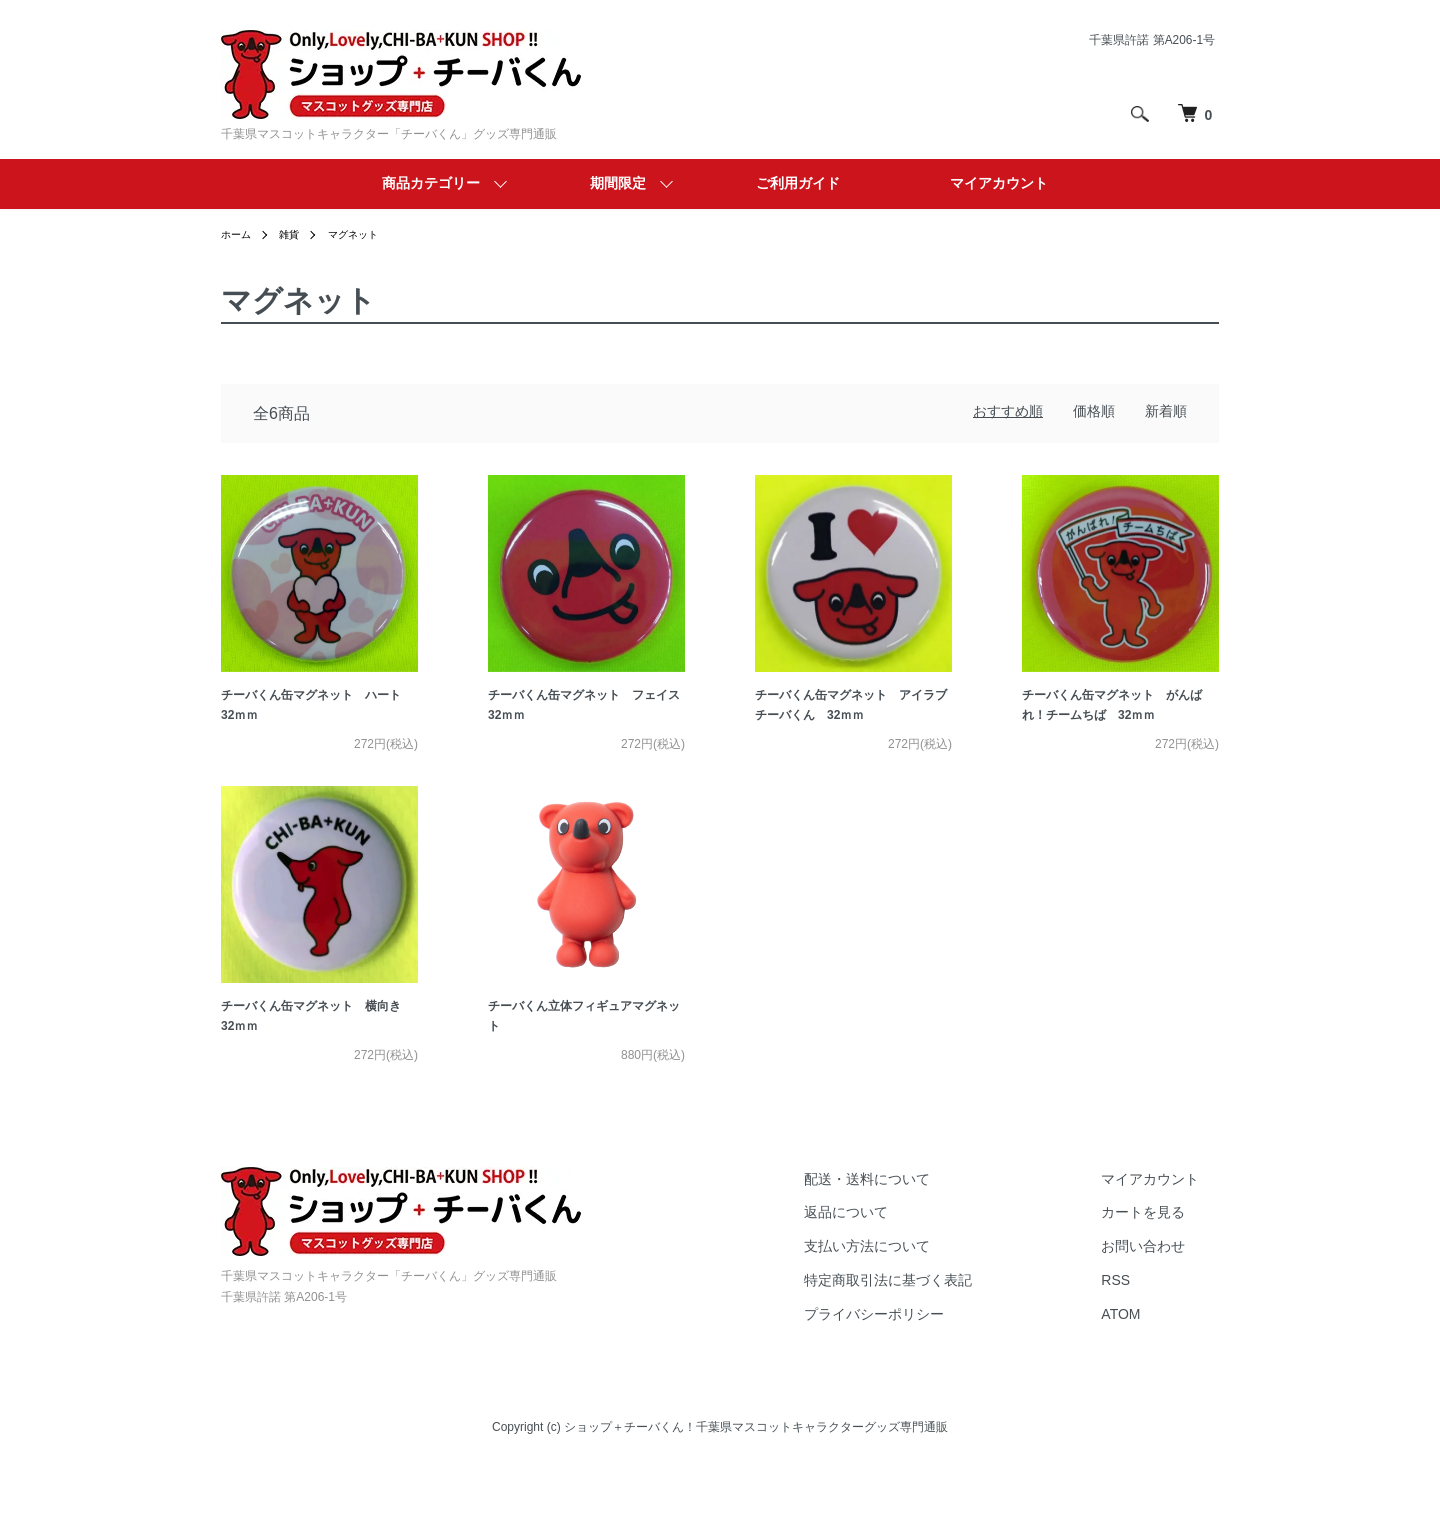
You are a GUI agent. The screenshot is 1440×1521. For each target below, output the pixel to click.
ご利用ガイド (798, 183)
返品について (905, 1266)
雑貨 (297, 234)
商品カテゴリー (431, 183)
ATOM (1140, 1367)
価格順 (1094, 411)
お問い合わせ (1163, 1300)
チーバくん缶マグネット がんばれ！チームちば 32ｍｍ (1119, 725)
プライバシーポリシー (933, 1367)
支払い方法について (926, 1300)
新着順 (1166, 411)
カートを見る (1163, 1266)
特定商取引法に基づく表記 (947, 1334)
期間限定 (618, 183)
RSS (1135, 1334)
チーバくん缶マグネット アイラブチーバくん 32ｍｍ (852, 725)
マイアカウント (999, 183)
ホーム (239, 234)
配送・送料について (926, 1232)
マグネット (368, 234)
